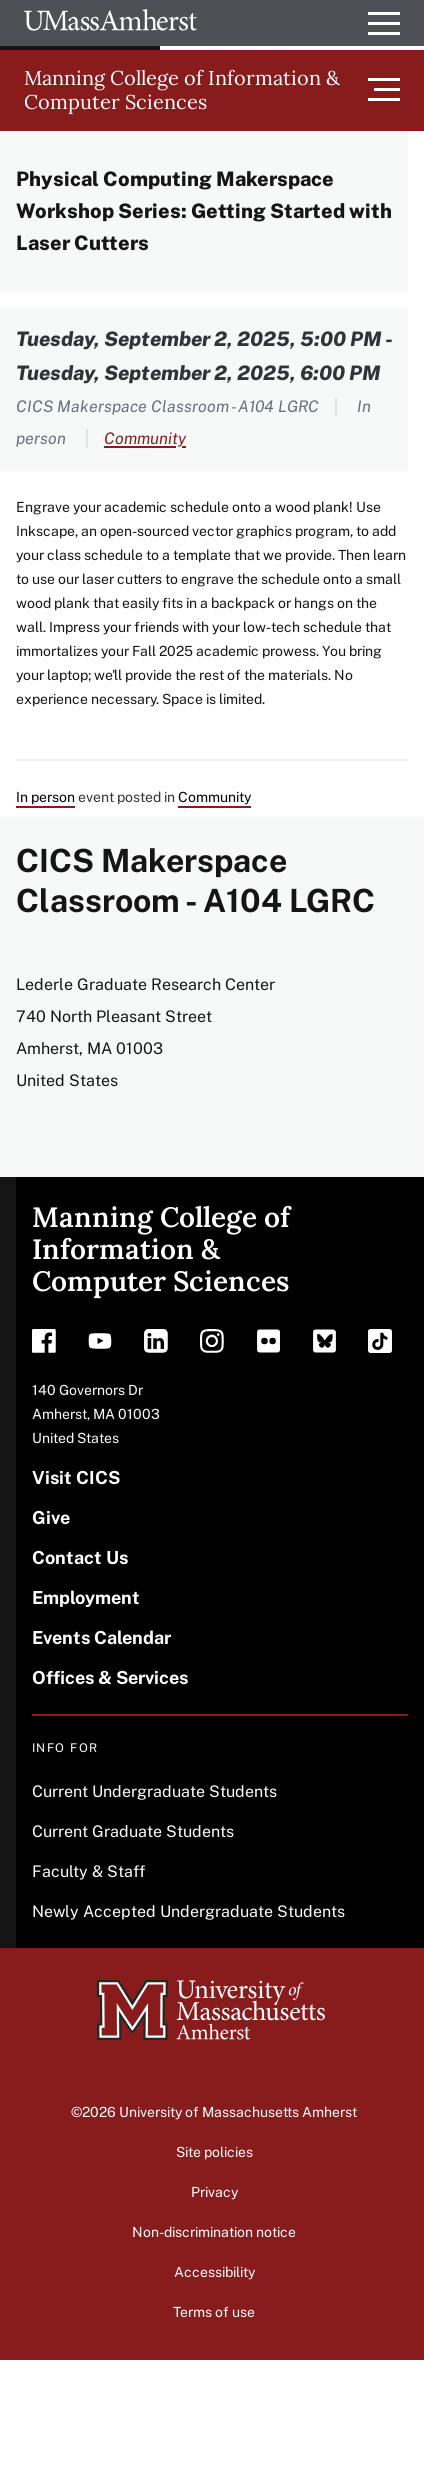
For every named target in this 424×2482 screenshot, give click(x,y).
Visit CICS (76, 1477)
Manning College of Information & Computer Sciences (182, 89)
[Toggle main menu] (396, 90)
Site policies (214, 2152)
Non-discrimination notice (214, 2232)
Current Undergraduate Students (154, 1791)
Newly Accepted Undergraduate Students (188, 1911)
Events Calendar (101, 1637)
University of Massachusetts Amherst (238, 2112)
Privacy (214, 2192)
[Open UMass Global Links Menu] (384, 23)
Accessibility (214, 2272)
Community (145, 438)
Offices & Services (110, 1677)
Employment (86, 1597)
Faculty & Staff (88, 1871)
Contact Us (80, 1557)
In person (45, 797)
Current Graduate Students (133, 1831)
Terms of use (214, 2312)
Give (51, 1517)
